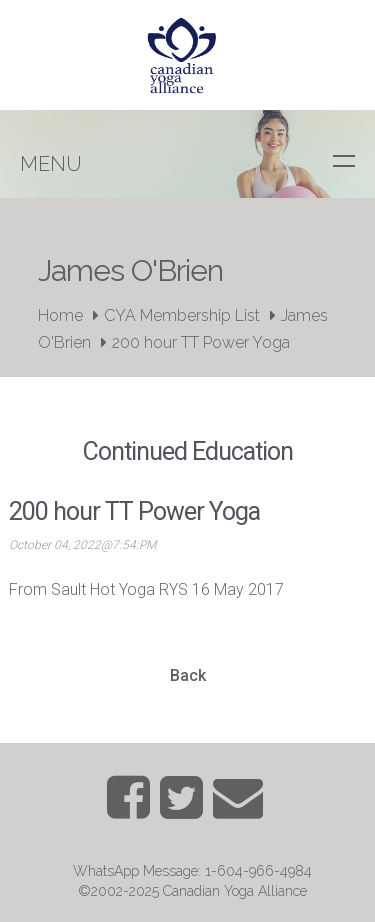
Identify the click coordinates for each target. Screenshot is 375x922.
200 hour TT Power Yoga (201, 342)
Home (60, 315)
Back (188, 675)
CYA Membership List (182, 315)
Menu (51, 164)
